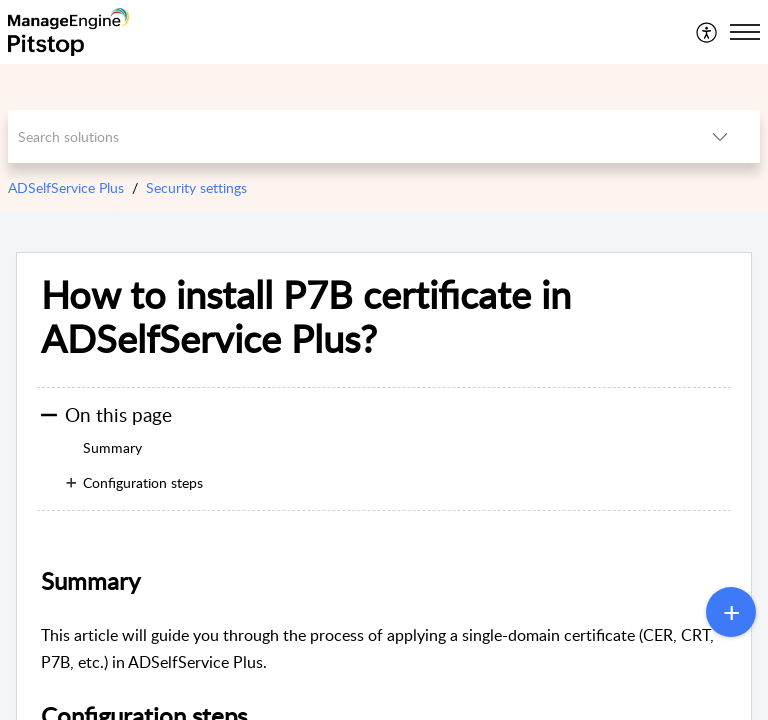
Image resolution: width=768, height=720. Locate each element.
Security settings (196, 187)
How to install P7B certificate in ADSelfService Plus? (306, 317)
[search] (344, 136)
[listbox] (720, 136)
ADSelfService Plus (66, 187)
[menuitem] (707, 32)
